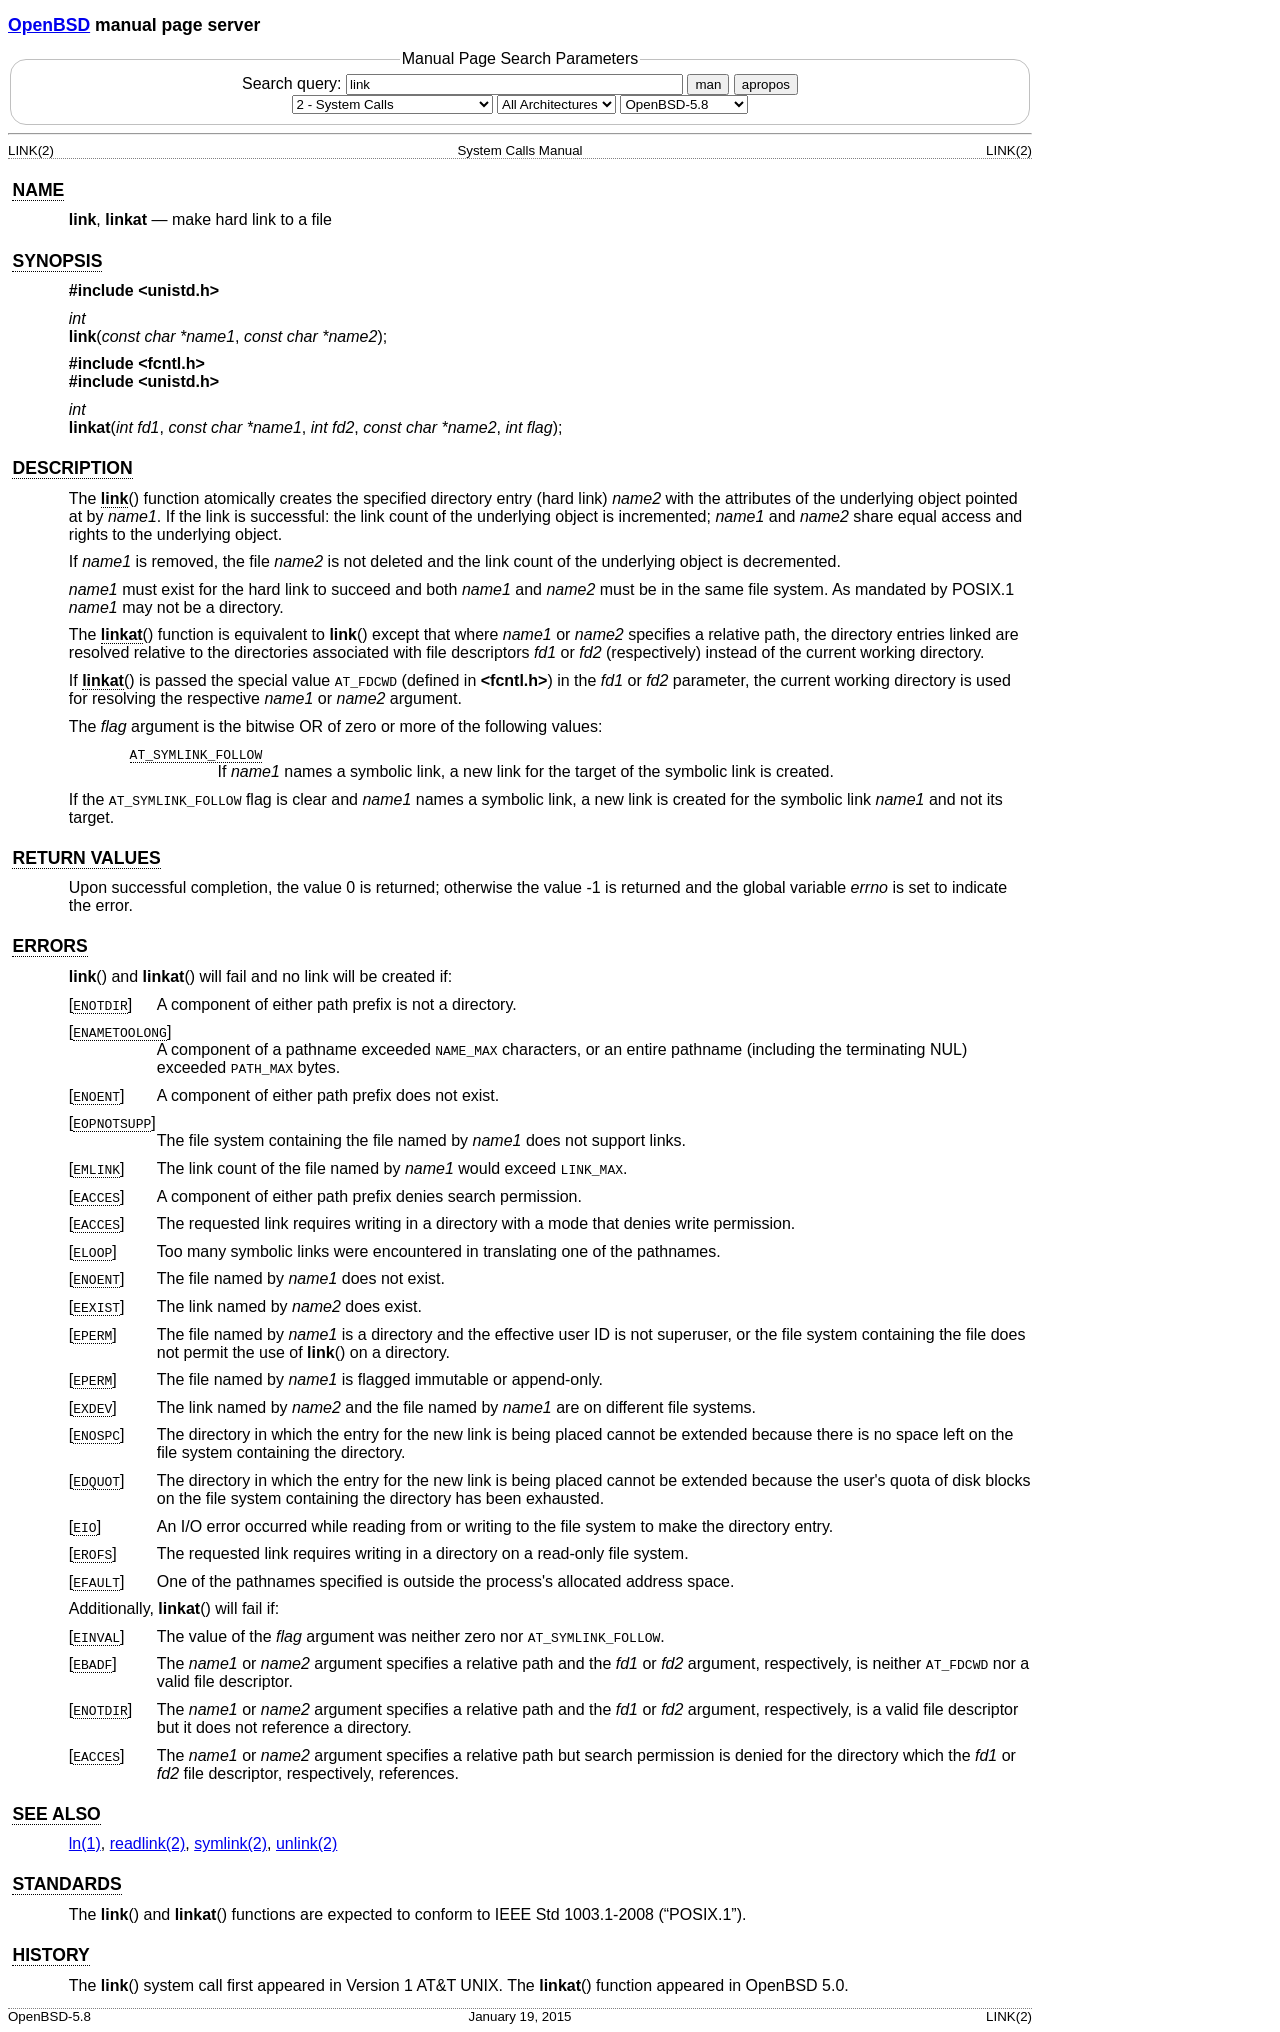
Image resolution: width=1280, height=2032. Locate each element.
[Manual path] (684, 104)
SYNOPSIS (57, 261)
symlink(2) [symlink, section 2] (230, 1843)
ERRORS (49, 946)
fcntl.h (514, 680)
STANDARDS (66, 1884)
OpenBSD (49, 25)
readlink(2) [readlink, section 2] (148, 1843)
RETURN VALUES (86, 858)
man (708, 84)
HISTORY (50, 1955)
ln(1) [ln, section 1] (85, 1843)
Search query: (465, 83)
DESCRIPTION (72, 468)
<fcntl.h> (171, 363)
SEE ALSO (56, 1814)
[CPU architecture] (556, 104)
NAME (38, 190)
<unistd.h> (178, 290)
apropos (766, 84)
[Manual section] (392, 104)
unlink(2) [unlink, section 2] (306, 1843)
